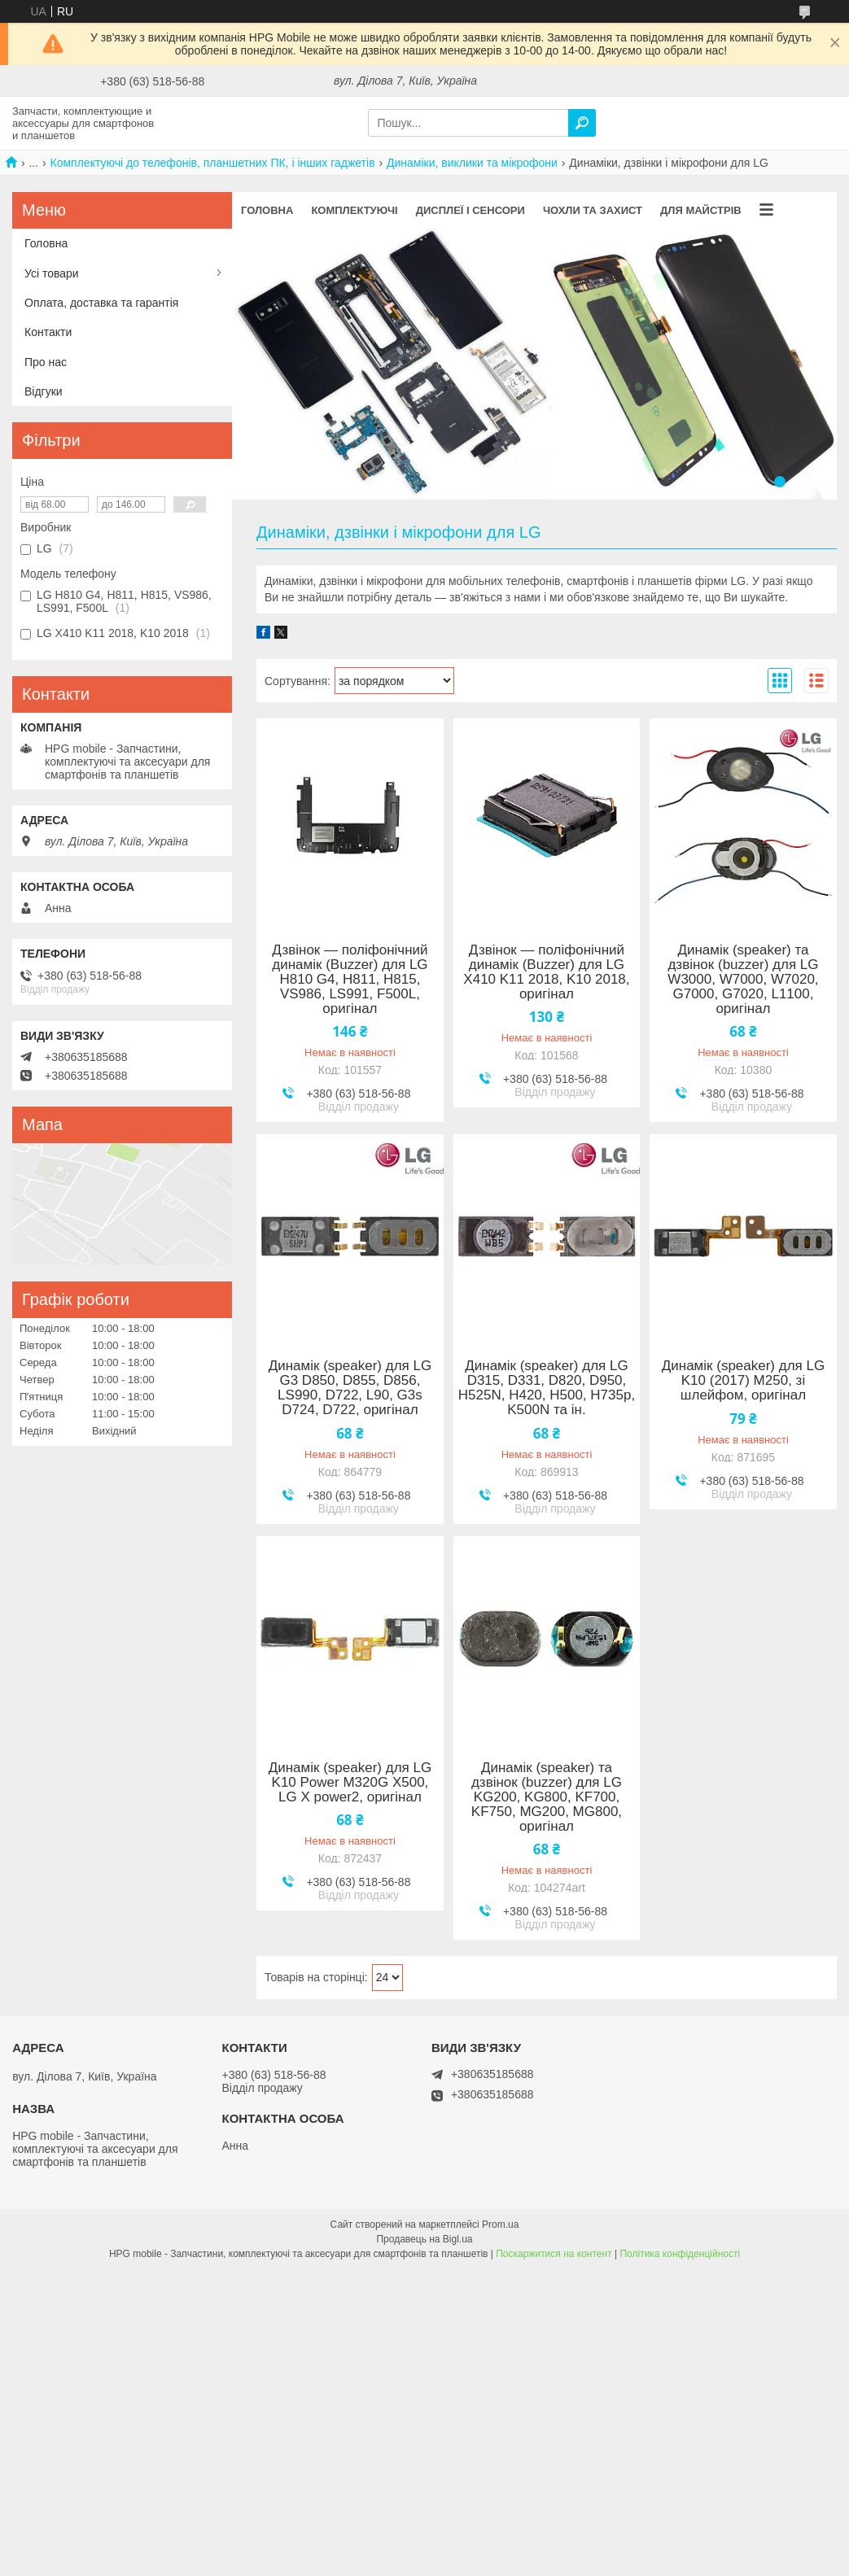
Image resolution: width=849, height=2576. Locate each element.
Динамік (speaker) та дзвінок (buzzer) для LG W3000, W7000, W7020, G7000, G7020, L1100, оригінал (742, 979)
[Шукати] (582, 123)
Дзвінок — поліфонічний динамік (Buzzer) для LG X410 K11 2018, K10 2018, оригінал (546, 972)
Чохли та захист (592, 210)
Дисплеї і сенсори (470, 210)
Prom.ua (500, 2224)
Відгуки (43, 391)
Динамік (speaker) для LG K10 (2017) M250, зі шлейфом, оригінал (743, 1381)
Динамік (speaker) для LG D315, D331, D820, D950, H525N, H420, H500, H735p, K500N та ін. (546, 1388)
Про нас (45, 362)
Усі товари (51, 273)
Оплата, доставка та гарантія (101, 302)
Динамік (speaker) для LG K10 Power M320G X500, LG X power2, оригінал (350, 1783)
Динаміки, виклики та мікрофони (472, 162)
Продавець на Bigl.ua (424, 2239)
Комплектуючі (354, 210)
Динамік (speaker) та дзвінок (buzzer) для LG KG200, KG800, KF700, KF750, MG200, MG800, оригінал (546, 1797)
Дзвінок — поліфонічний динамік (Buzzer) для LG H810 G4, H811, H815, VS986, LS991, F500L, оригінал (349, 979)
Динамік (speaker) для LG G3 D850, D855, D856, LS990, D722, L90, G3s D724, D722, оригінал (350, 1388)
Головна (267, 210)
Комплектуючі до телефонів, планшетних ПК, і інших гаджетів (212, 162)
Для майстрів (701, 210)
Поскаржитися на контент (553, 2253)
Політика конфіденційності (679, 2253)
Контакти (48, 331)
